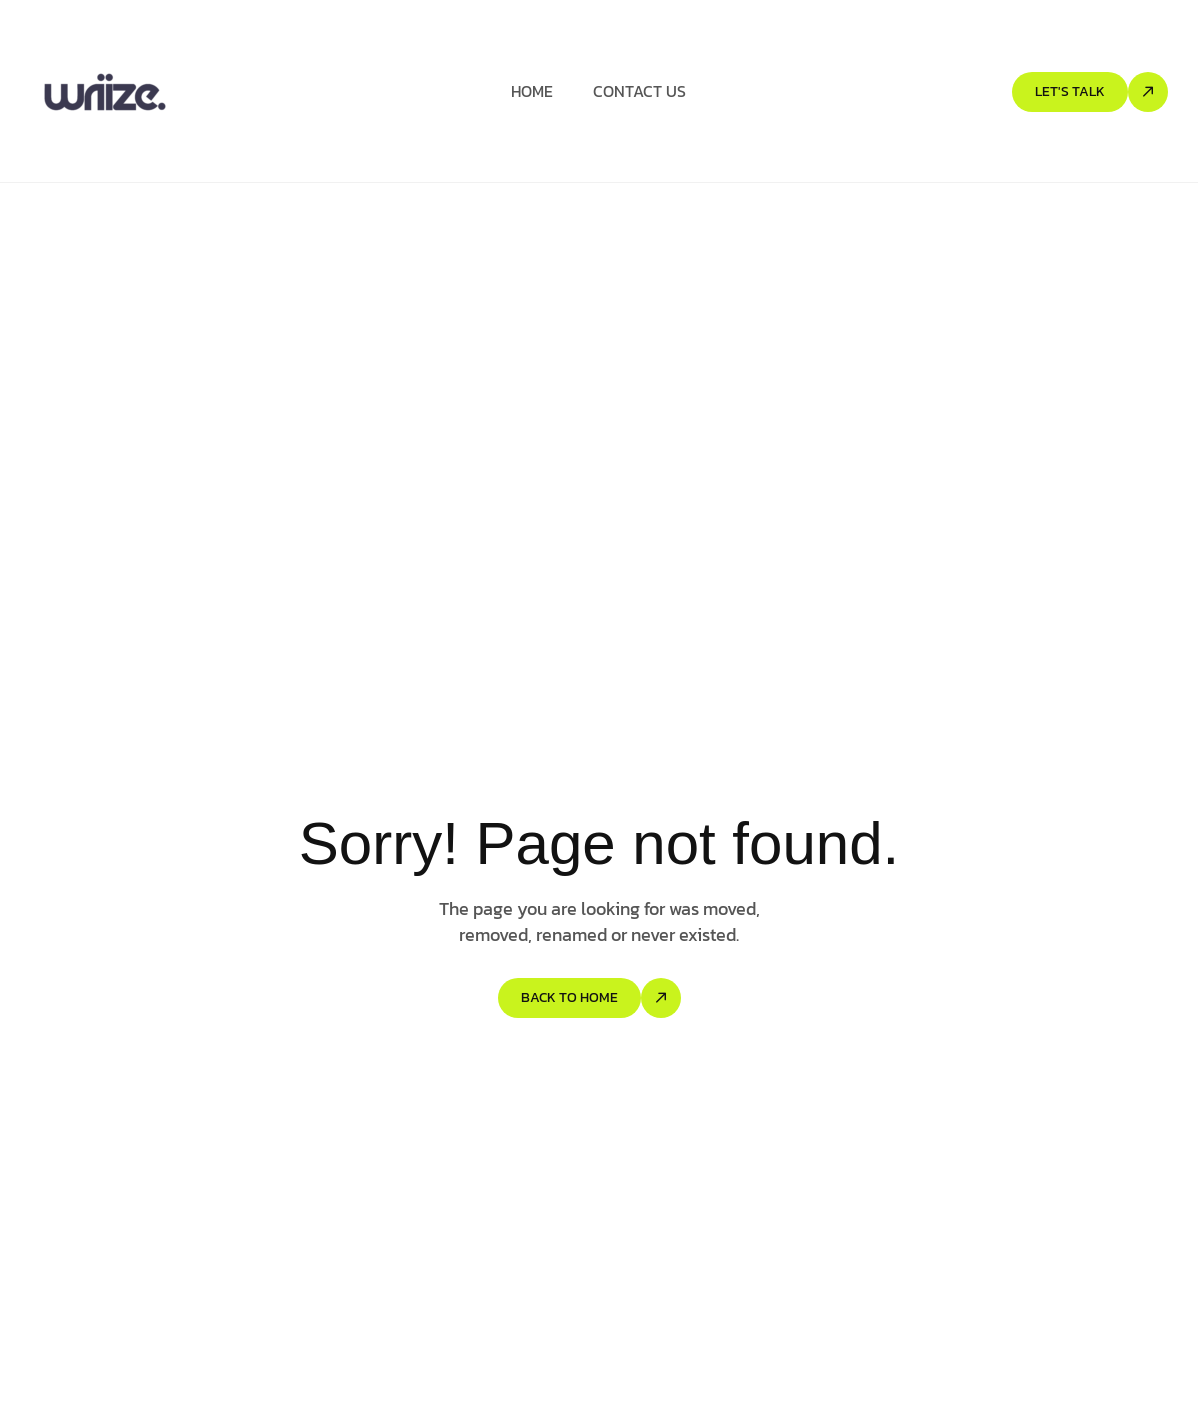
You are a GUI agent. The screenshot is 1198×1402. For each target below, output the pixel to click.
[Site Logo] (105, 91)
